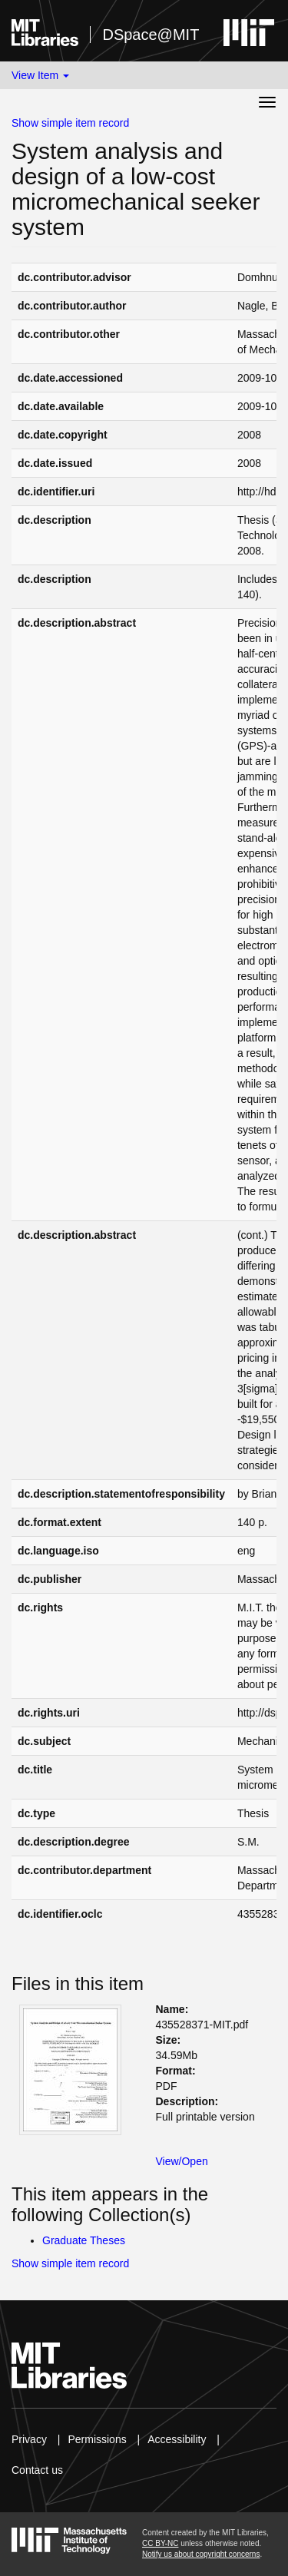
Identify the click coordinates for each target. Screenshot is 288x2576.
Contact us (37, 2470)
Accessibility (176, 2439)
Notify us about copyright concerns (201, 2554)
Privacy (29, 2439)
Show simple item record (70, 123)
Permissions (97, 2439)
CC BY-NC (160, 2543)
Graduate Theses (83, 2240)
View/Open (182, 2161)
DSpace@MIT (150, 34)
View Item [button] (40, 75)
